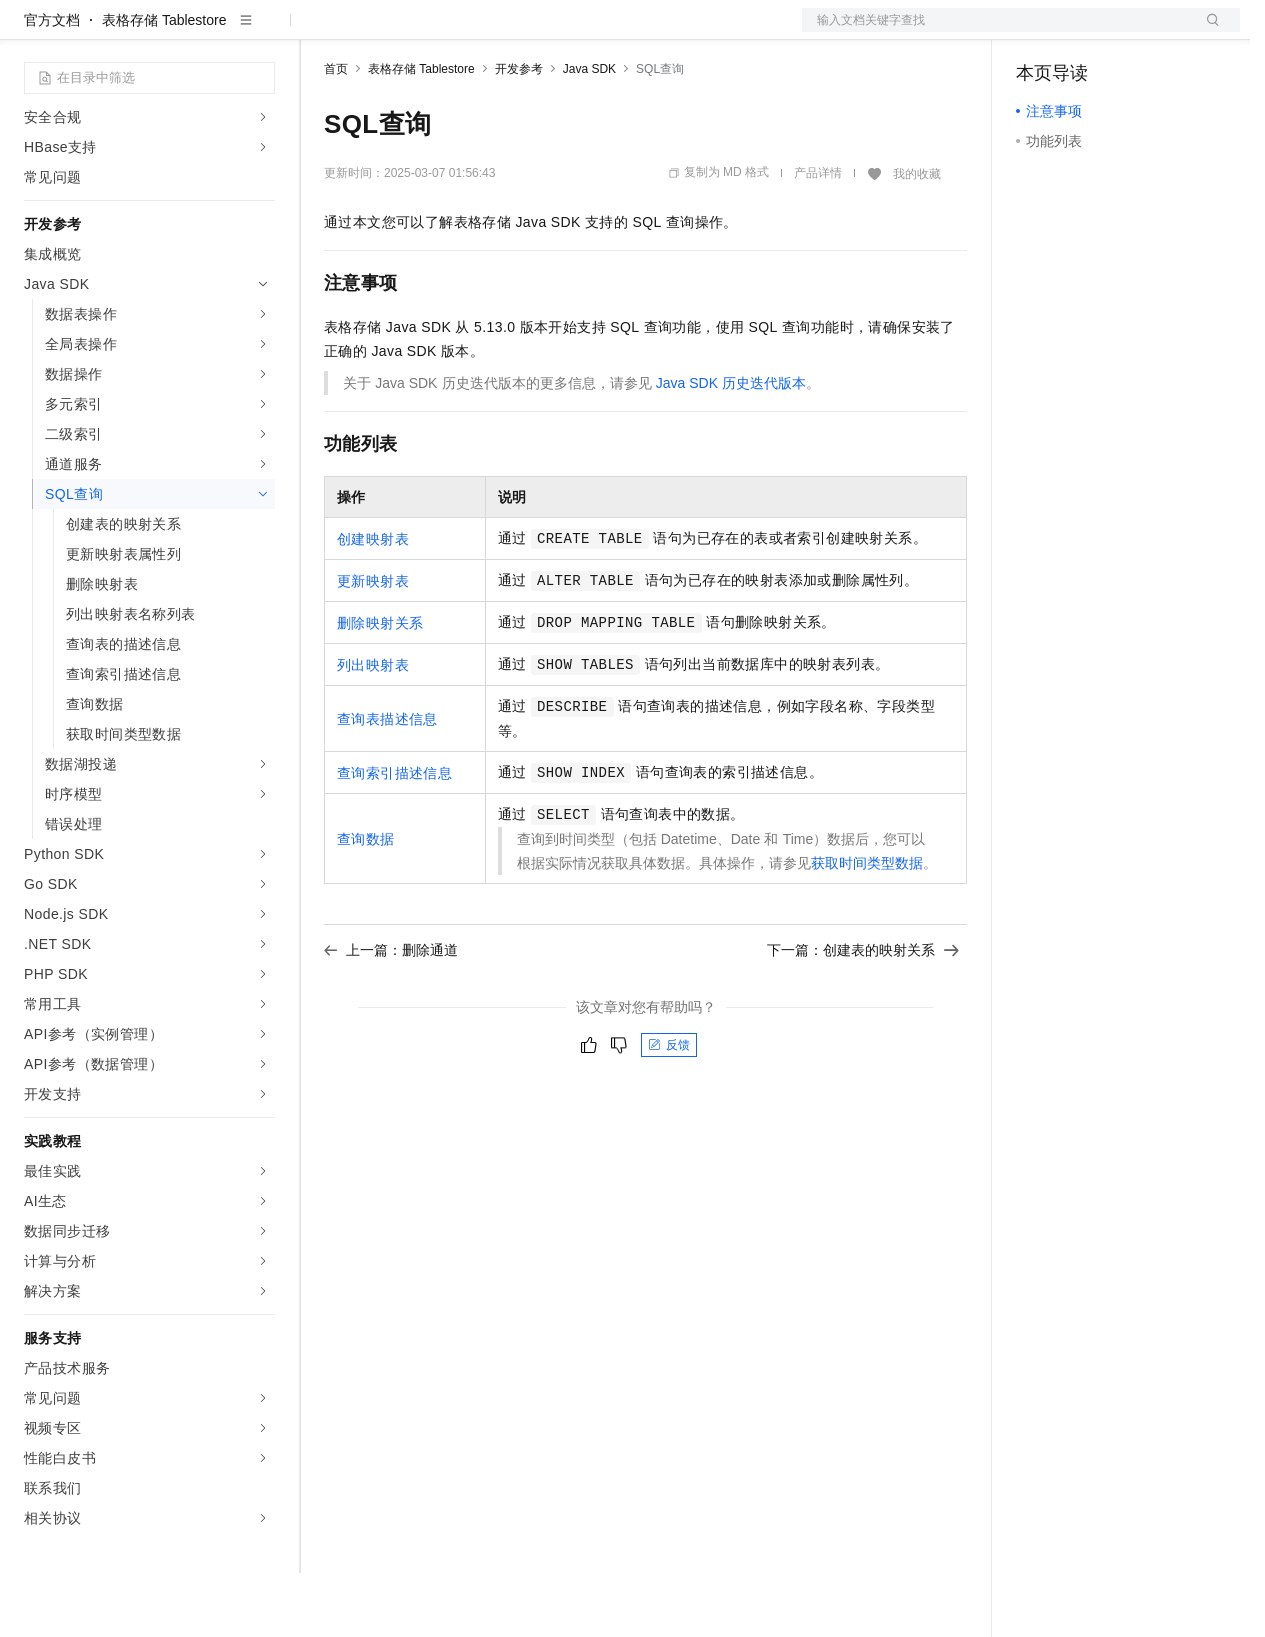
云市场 (487, 32)
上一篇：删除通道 (391, 1014)
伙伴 (542, 32)
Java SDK (589, 133)
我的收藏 (917, 238)
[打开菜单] (32, 32)
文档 (996, 32)
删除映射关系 (380, 687)
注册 (1134, 32)
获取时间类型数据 (867, 927)
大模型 (205, 32)
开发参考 (519, 133)
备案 (1038, 32)
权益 (384, 32)
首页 (336, 133)
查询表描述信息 (387, 783)
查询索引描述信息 (394, 837)
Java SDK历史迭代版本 (731, 447)
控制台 (1086, 32)
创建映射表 (373, 603)
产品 (260, 32)
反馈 (669, 1109)
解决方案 (322, 32)
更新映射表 (373, 645)
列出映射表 (373, 729)
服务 (590, 32)
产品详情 (818, 237)
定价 (432, 32)
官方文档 (52, 84)
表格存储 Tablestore (164, 84)
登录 (1207, 32)
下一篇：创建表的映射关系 (863, 1014)
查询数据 (366, 903)
